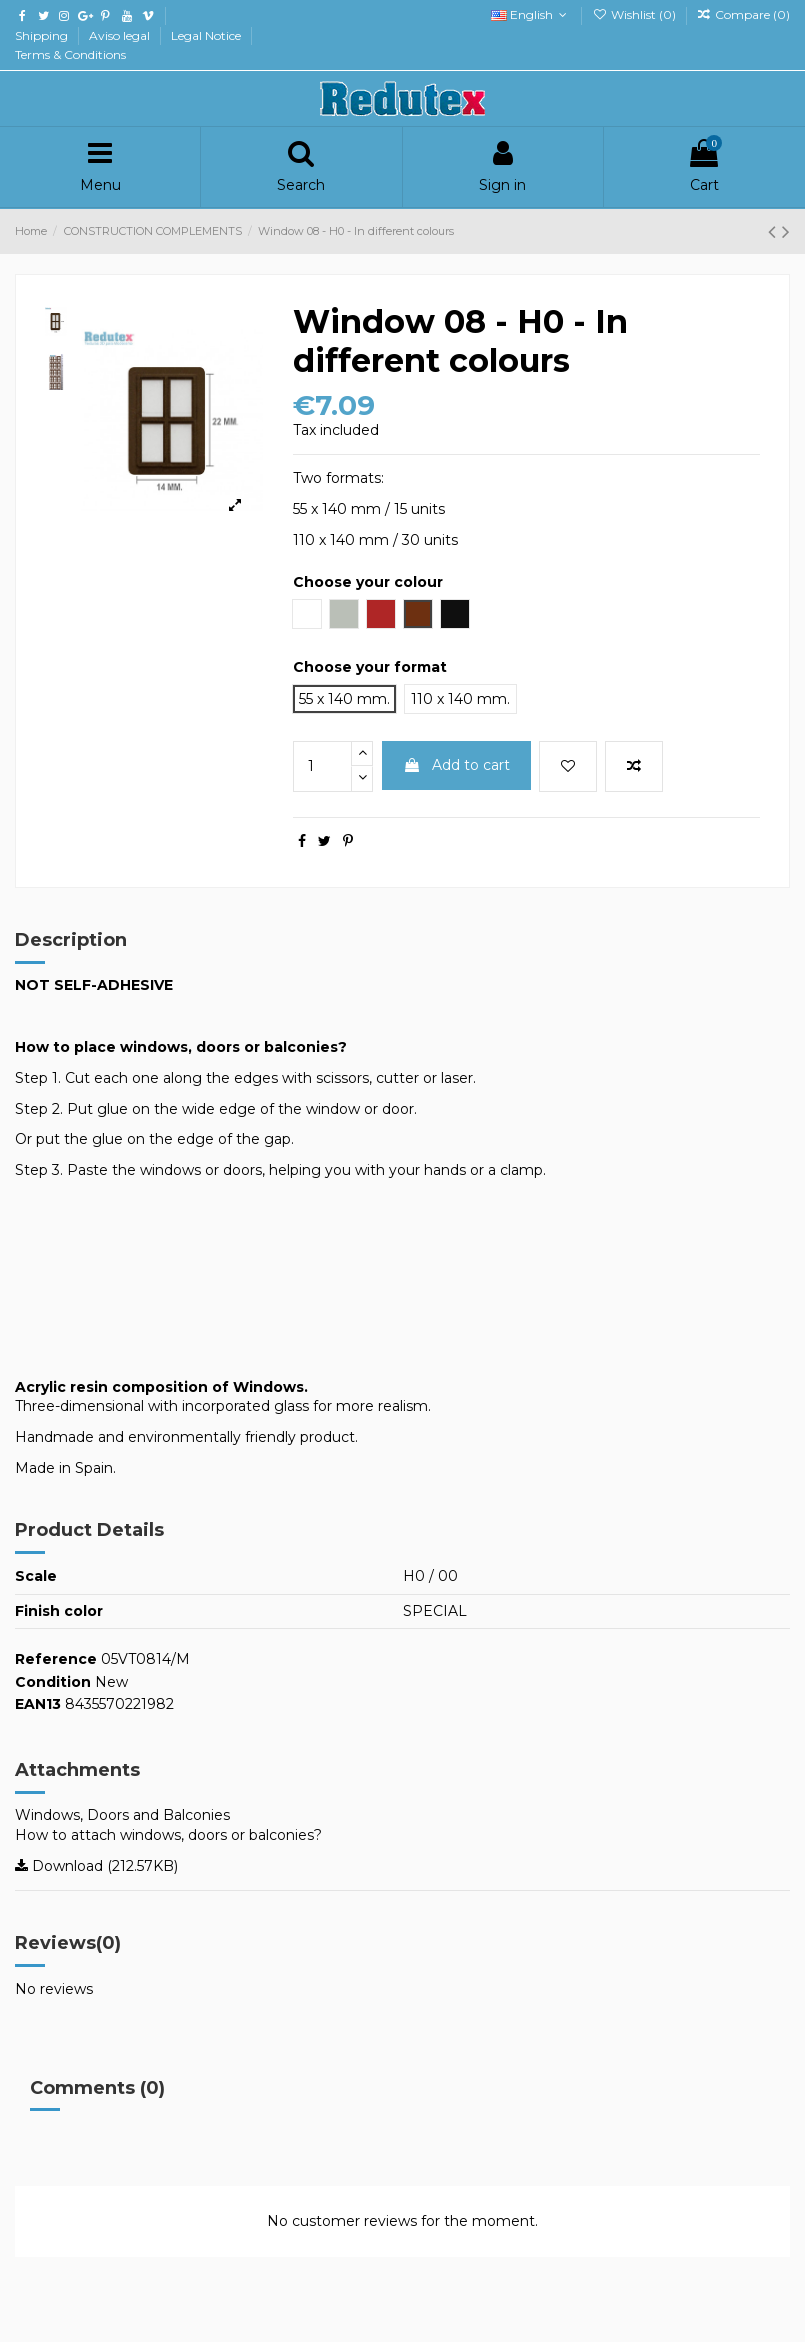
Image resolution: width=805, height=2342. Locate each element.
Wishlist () (635, 14)
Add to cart (456, 765)
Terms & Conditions (70, 54)
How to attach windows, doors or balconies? (168, 1835)
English (531, 14)
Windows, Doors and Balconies (122, 1815)
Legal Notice (207, 35)
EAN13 (38, 1704)
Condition (53, 1682)
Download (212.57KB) (96, 1866)
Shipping (43, 35)
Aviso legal (121, 35)
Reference (56, 1659)
